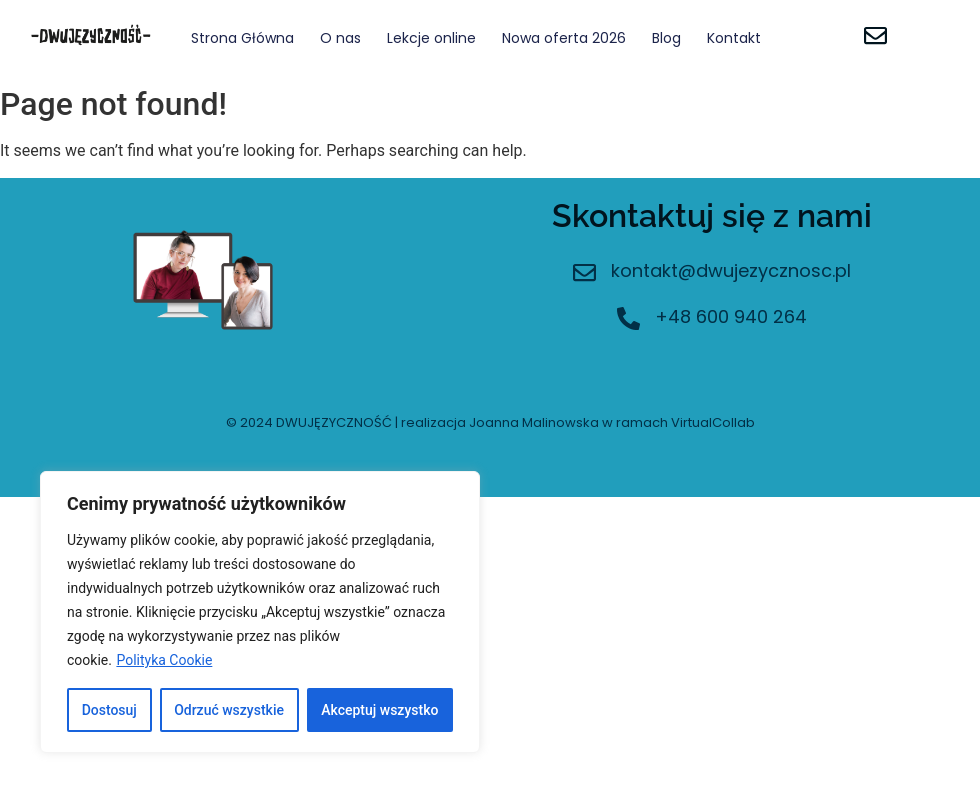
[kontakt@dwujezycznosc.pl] (584, 274)
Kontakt (734, 38)
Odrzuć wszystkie (229, 710)
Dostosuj (109, 710)
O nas (340, 38)
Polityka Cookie (164, 660)
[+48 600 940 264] (628, 320)
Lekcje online (431, 38)
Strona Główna (242, 38)
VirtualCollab (713, 422)
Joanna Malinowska (534, 422)
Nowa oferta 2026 (564, 38)
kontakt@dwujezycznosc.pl (731, 270)
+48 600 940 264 (731, 316)
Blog (666, 38)
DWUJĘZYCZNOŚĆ (334, 422)
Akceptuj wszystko (379, 710)
